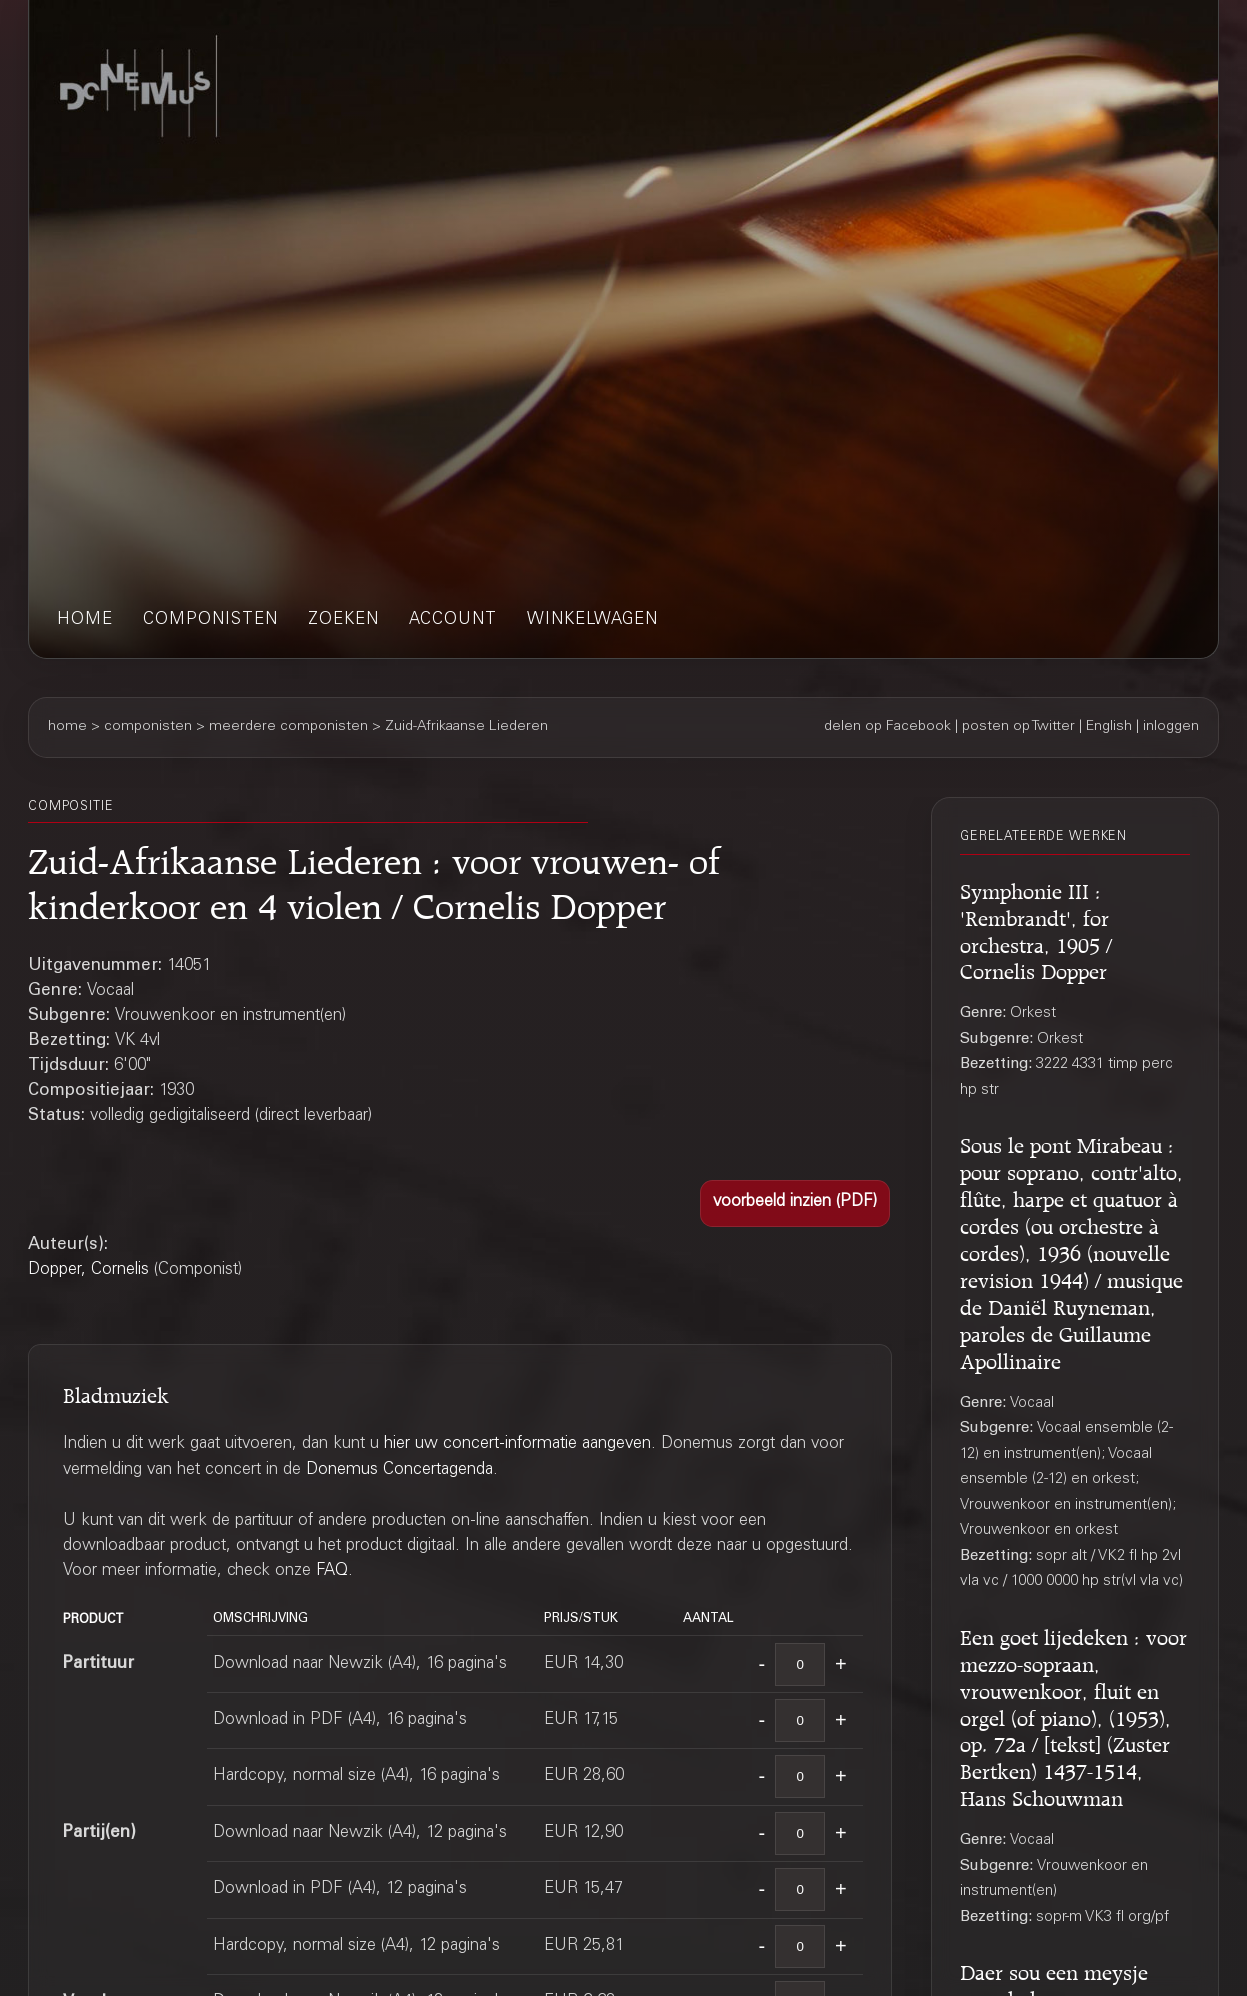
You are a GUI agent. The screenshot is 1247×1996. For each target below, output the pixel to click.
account (453, 620)
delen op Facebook (887, 727)
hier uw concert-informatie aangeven (517, 1444)
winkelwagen (592, 620)
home (85, 620)
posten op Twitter (1018, 727)
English (1109, 727)
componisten (210, 620)
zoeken (343, 620)
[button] (795, 1203)
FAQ (332, 1571)
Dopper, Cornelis (88, 1270)
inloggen (1171, 727)
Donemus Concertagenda (399, 1470)
